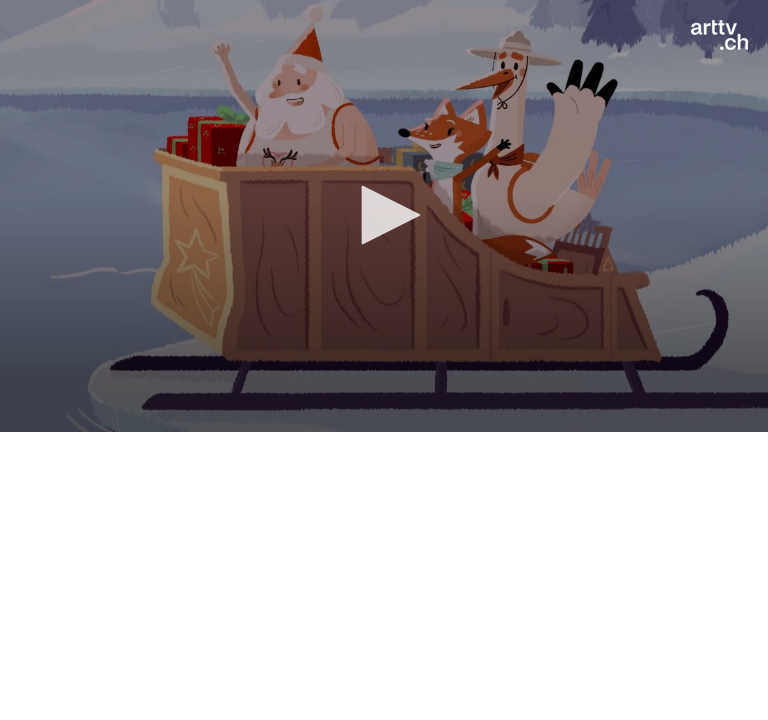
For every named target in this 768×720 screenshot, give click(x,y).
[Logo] (719, 35)
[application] (384, 216)
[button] (384, 215)
